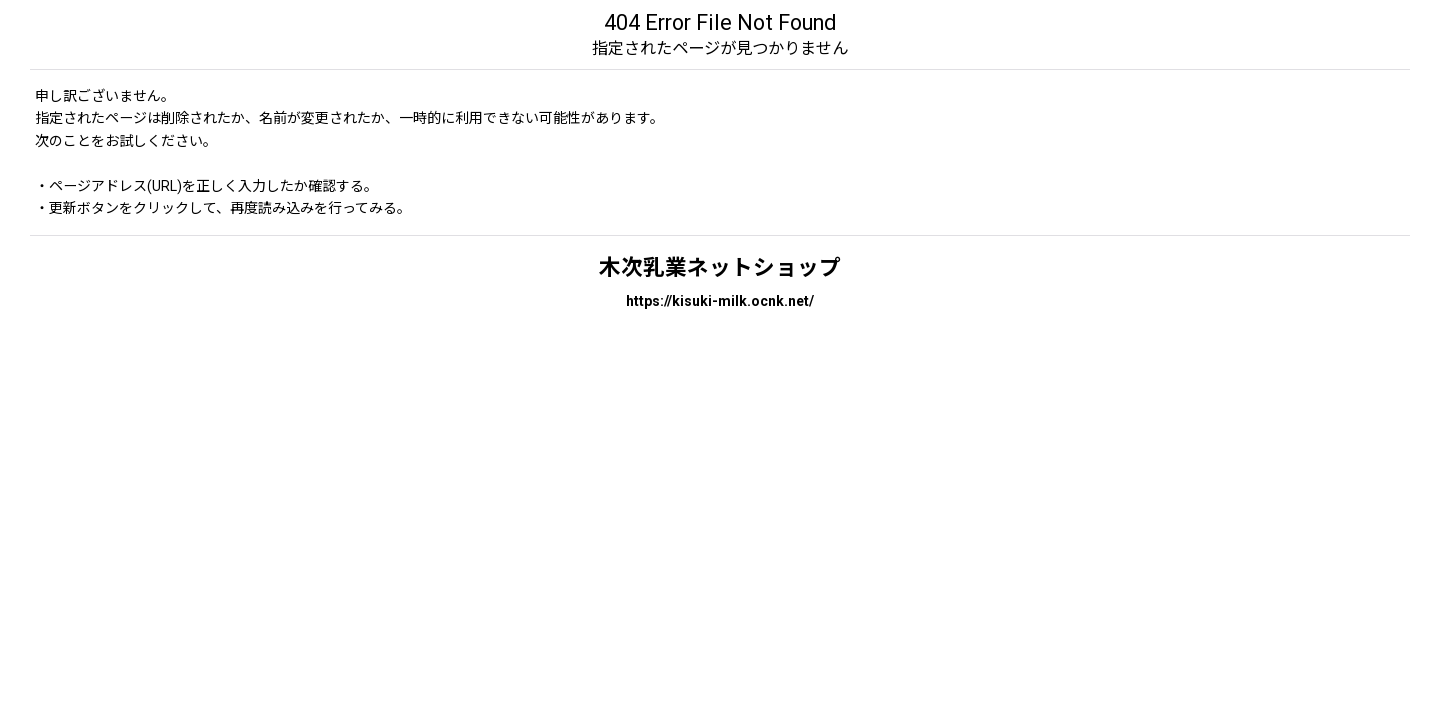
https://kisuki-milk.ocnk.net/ (720, 301)
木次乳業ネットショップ (720, 267)
